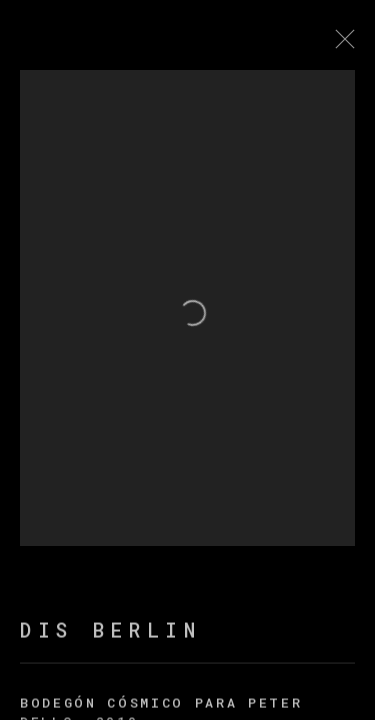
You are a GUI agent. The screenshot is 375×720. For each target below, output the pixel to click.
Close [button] (351, 45)
